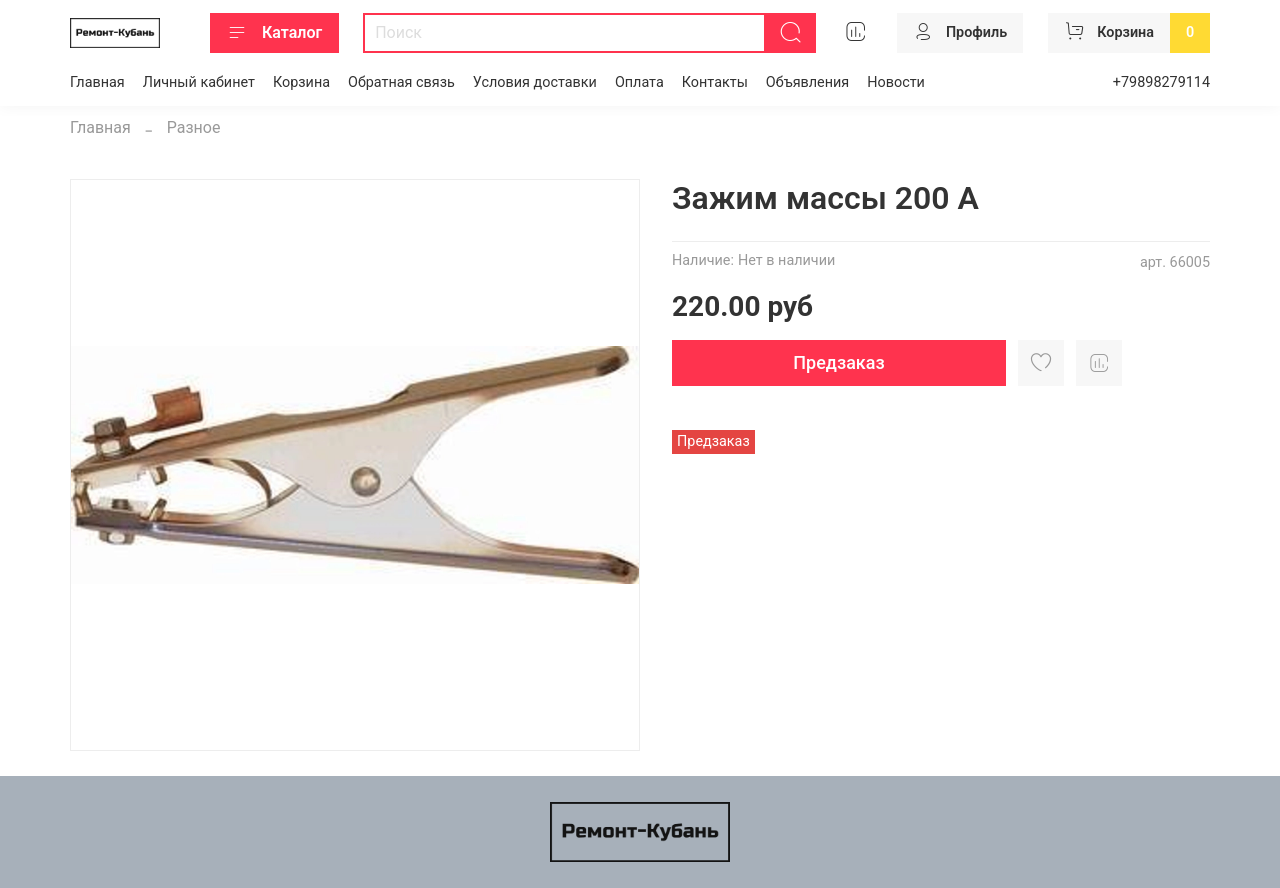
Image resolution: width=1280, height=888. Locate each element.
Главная (97, 82)
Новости (896, 82)
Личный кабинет (199, 82)
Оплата (639, 82)
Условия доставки (535, 82)
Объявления (807, 82)
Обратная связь (401, 82)
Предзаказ (838, 362)
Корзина (301, 82)
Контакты (715, 82)
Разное (194, 127)
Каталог (274, 33)
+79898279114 (1161, 82)
